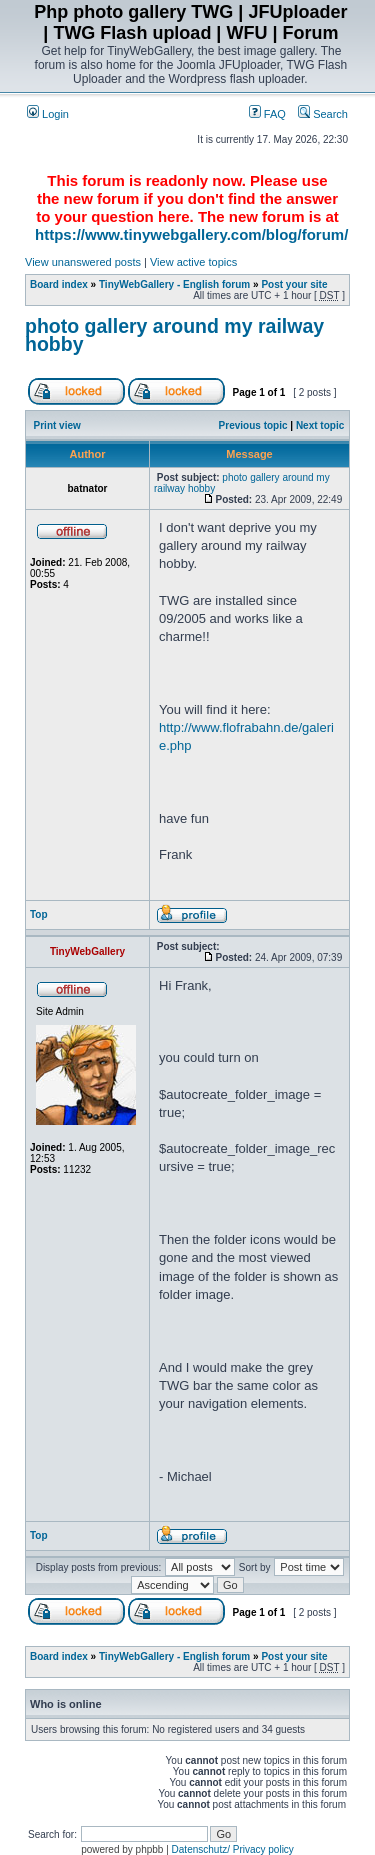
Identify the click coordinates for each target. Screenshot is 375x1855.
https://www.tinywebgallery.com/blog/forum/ (191, 234)
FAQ (267, 114)
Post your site (294, 284)
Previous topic (253, 425)
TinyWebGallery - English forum (174, 284)
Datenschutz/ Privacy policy (233, 1849)
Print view (57, 425)
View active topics (193, 262)
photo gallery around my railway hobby (174, 335)
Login (48, 114)
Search (323, 114)
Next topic (320, 425)
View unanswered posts (83, 262)
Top (39, 914)
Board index (59, 284)
